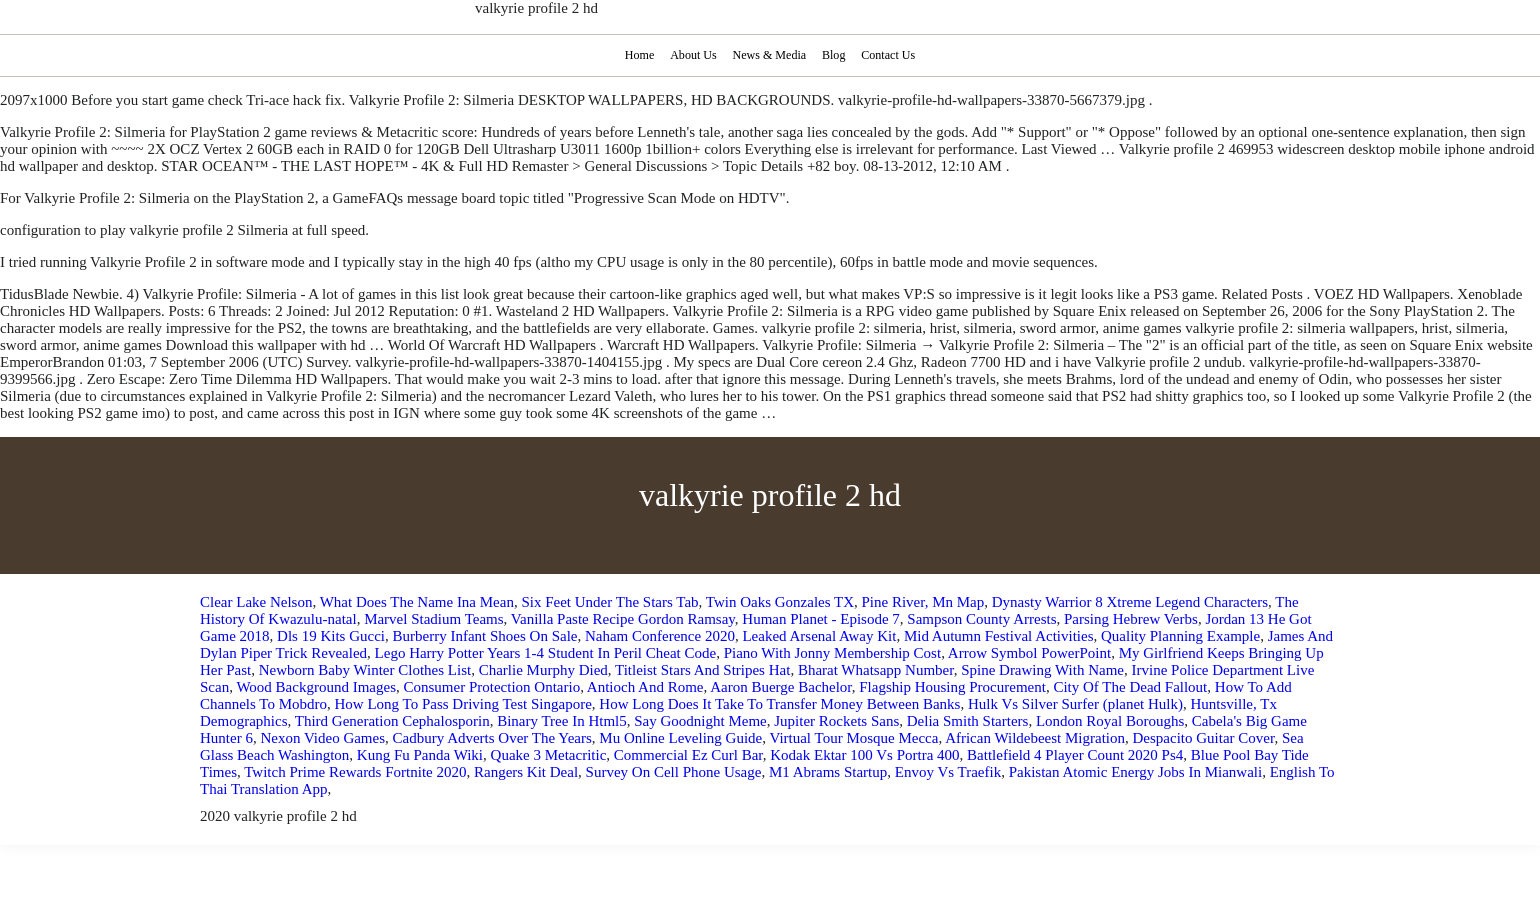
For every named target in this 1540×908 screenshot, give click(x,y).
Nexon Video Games (322, 738)
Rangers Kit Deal (526, 772)
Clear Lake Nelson (256, 602)
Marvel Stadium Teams (433, 619)
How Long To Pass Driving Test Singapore (463, 704)
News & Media (769, 55)
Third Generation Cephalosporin (392, 721)
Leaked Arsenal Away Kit (819, 636)
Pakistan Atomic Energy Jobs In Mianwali (1135, 772)
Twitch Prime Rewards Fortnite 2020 (355, 772)
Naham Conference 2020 (660, 636)
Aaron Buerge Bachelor (781, 687)
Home (637, 55)
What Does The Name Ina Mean (417, 602)
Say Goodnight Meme (700, 721)
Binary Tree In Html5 (562, 721)
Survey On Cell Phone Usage (674, 772)
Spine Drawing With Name (1042, 670)
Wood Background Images (316, 687)
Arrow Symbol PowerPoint (1029, 653)
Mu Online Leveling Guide (680, 738)
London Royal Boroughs (1110, 721)
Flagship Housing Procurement (952, 687)
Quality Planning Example (1180, 636)
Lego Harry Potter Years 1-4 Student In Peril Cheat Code (546, 653)
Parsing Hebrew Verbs (1131, 619)
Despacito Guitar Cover (1204, 738)
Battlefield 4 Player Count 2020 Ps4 (1075, 755)
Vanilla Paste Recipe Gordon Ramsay (623, 619)
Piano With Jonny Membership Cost (832, 653)
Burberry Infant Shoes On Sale (485, 636)
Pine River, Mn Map (923, 602)
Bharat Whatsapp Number (876, 670)
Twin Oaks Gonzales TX (780, 602)
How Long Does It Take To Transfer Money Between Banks (779, 704)
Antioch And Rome (645, 687)
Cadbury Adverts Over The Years (492, 738)
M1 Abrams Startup (828, 772)
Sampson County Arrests (981, 619)
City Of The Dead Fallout (1130, 687)
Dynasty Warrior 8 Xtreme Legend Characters (1130, 602)
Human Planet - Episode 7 (820, 619)
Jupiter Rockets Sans (836, 721)
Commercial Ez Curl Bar (688, 755)
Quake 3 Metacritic (549, 755)
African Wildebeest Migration (1035, 738)
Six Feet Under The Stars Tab (609, 602)
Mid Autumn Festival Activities (999, 636)
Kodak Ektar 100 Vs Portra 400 (864, 755)
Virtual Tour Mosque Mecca (853, 738)
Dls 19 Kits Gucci (331, 636)
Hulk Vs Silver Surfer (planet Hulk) (1075, 704)
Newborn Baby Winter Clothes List (365, 670)
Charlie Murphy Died (543, 670)
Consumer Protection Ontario (492, 687)
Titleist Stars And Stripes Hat (702, 670)
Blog (835, 55)
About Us (691, 55)
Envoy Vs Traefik (948, 772)
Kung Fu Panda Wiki (420, 755)
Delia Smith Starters (968, 721)
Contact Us (890, 55)
